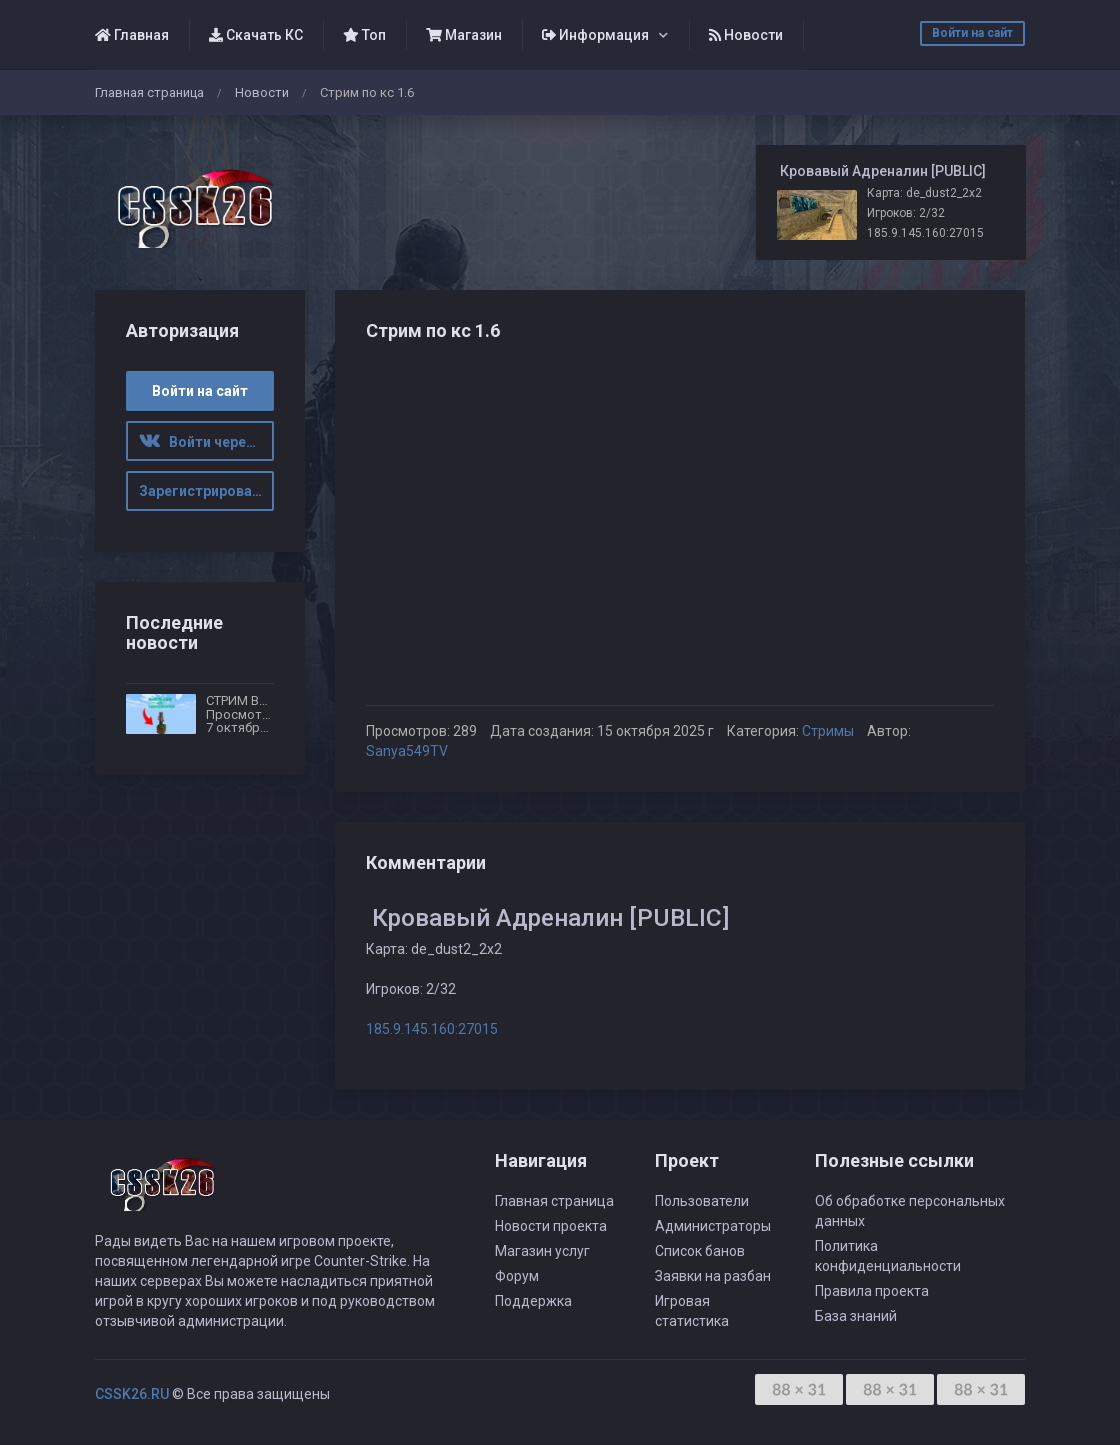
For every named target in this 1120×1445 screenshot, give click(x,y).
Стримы (828, 731)
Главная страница (149, 92)
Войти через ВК (207, 442)
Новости (746, 35)
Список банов (700, 1251)
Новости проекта (551, 1226)
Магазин (464, 35)
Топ (364, 35)
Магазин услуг (542, 1251)
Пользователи (702, 1201)
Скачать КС (256, 35)
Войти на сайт (972, 33)
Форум (517, 1276)
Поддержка (533, 1301)
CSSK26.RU (132, 1394)
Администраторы (713, 1226)
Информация (595, 35)
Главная (132, 35)
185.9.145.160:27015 (925, 233)
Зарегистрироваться (207, 491)
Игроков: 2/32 (906, 213)
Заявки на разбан (713, 1276)
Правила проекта (872, 1291)
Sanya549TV (407, 751)
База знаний (856, 1316)
